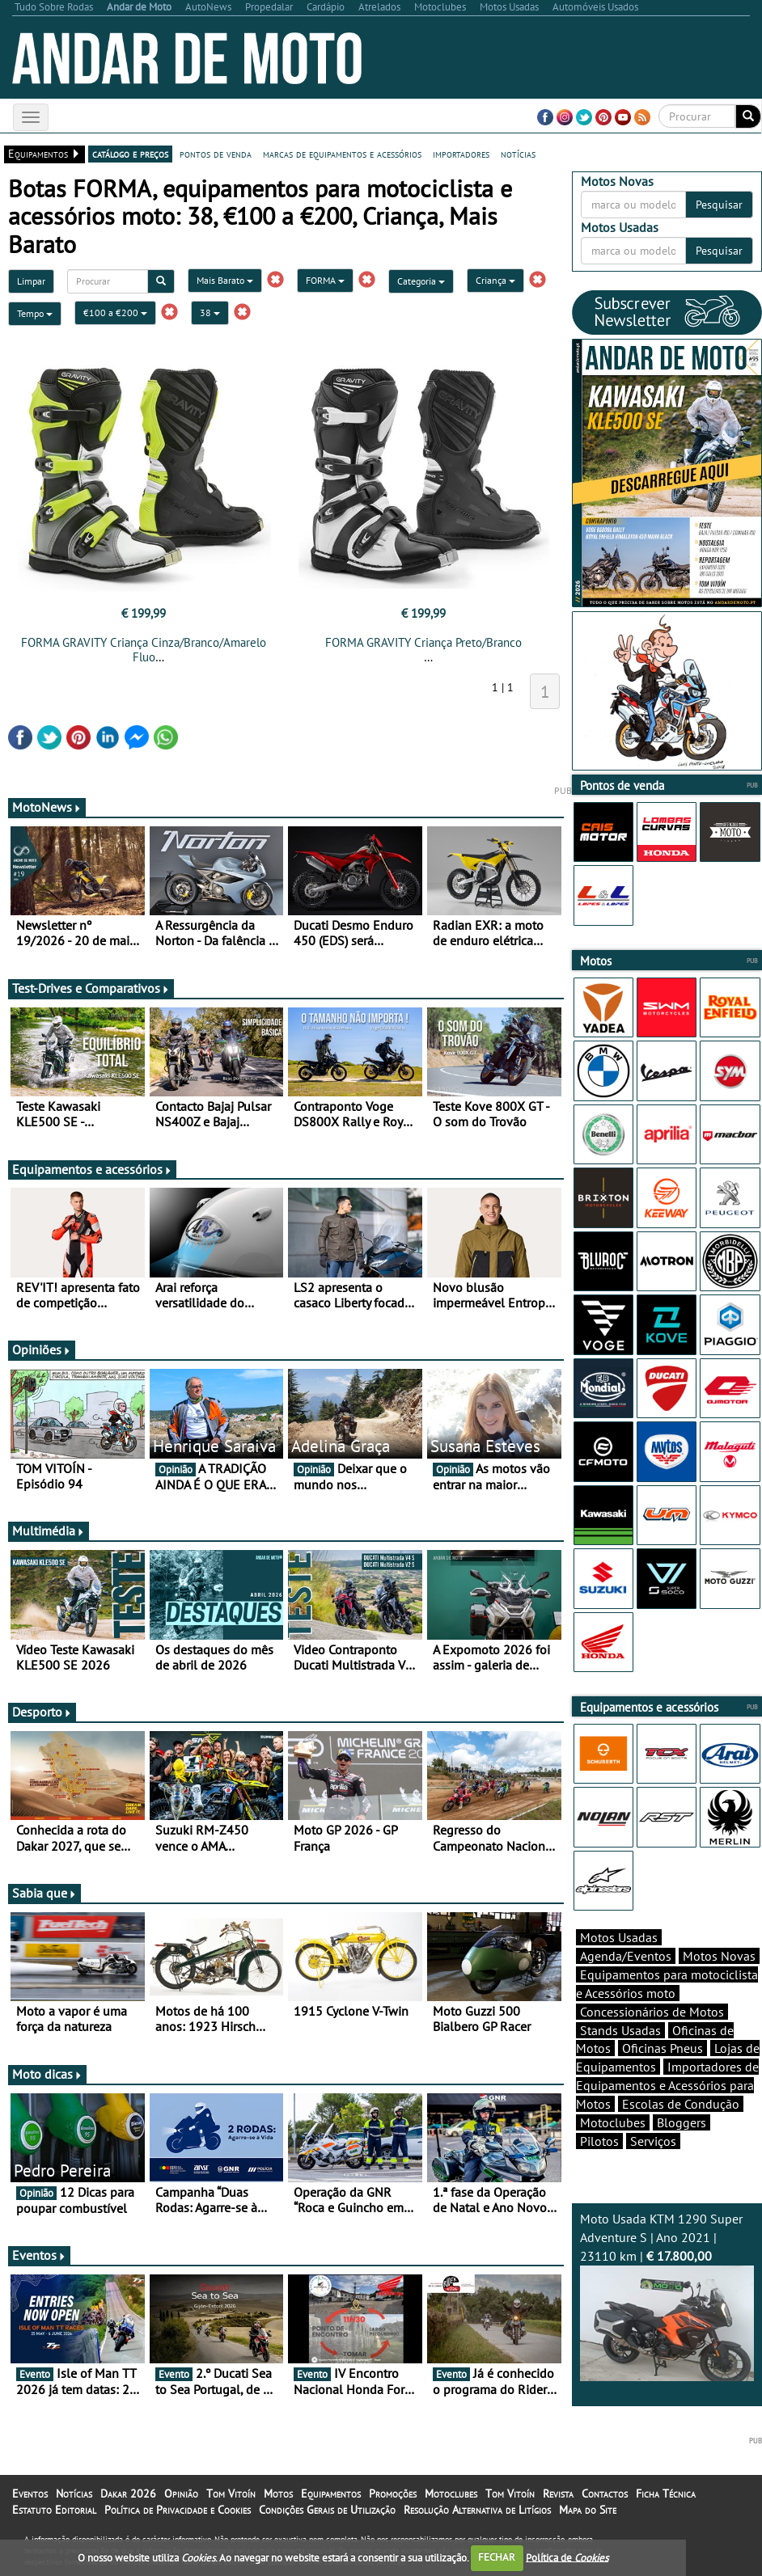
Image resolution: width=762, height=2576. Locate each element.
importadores (461, 153)
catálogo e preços (130, 153)
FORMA (325, 280)
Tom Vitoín (231, 2493)
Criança (495, 280)
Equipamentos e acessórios (92, 1169)
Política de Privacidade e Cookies (177, 2509)
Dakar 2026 (128, 2493)
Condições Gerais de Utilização (327, 2509)
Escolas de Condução (680, 2104)
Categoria (421, 281)
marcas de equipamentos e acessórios (342, 153)
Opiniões (41, 1349)
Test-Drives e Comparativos (91, 988)
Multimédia (48, 1530)
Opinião (181, 2493)
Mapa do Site (587, 2509)
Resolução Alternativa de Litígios (477, 2509)
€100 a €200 (115, 312)
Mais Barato (225, 280)
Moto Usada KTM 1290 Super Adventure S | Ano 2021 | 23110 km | (667, 2296)
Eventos (39, 2255)
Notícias (74, 2493)
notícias (518, 153)
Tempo (35, 313)
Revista (558, 2493)
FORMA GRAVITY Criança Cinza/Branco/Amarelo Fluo (143, 650)
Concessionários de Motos (652, 2012)
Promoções (393, 2493)
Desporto (42, 1712)
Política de (567, 2557)
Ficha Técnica (666, 2493)
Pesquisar (719, 204)
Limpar (31, 281)
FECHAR (496, 2557)
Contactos (605, 2493)
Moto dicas (47, 2074)
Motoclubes (613, 2122)
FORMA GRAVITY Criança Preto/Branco (423, 642)
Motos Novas (719, 1956)
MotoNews (47, 807)
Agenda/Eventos (625, 1956)
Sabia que (44, 1893)
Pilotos (599, 2141)
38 (210, 312)
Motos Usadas (619, 1937)
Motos (278, 2493)
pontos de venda (216, 153)
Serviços (653, 2141)
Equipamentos (331, 2493)
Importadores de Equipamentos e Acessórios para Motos (667, 2085)
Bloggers (681, 2122)
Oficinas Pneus (662, 2048)
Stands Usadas (620, 2030)
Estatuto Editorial (54, 2509)
